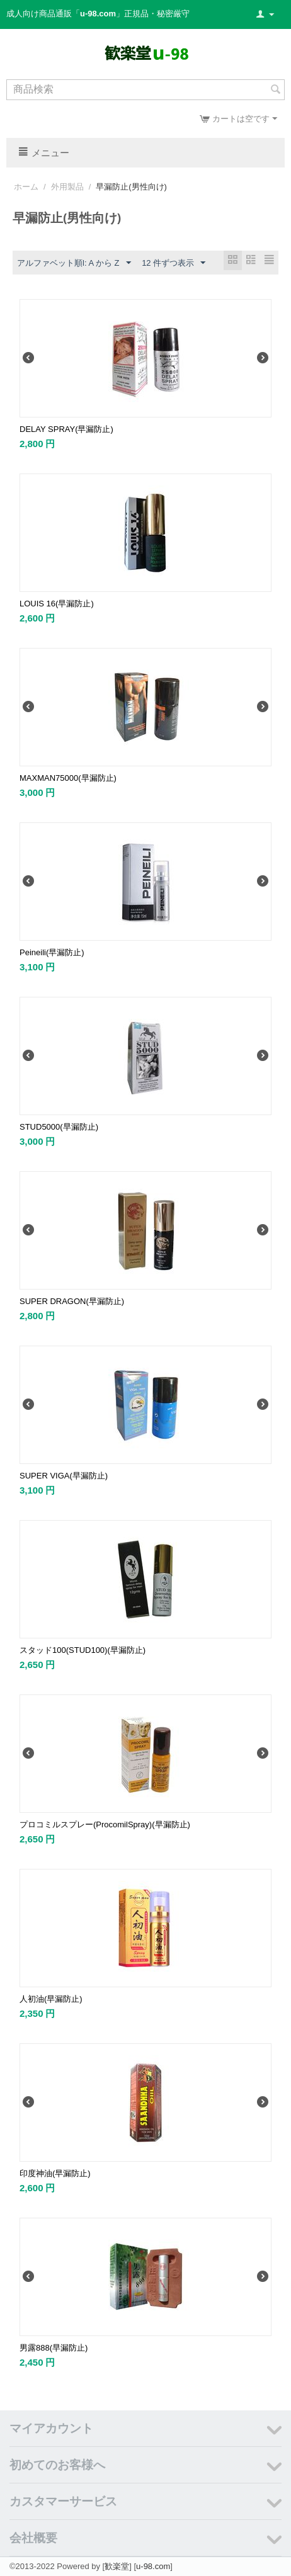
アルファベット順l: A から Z (74, 263)
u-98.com (153, 2566)
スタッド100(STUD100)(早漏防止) (83, 1650)
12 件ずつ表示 (173, 263)
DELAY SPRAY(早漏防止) (66, 429)
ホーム (26, 186)
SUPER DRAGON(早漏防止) (72, 1301)
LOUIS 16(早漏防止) (57, 603)
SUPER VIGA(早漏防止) (64, 1475)
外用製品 (67, 186)
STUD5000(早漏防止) (59, 1127)
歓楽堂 (117, 2566)
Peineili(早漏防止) (52, 952)
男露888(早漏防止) (54, 2347)
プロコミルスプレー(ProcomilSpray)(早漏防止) (105, 1824)
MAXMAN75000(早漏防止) (68, 778)
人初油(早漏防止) (51, 1999)
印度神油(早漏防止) (55, 2173)
